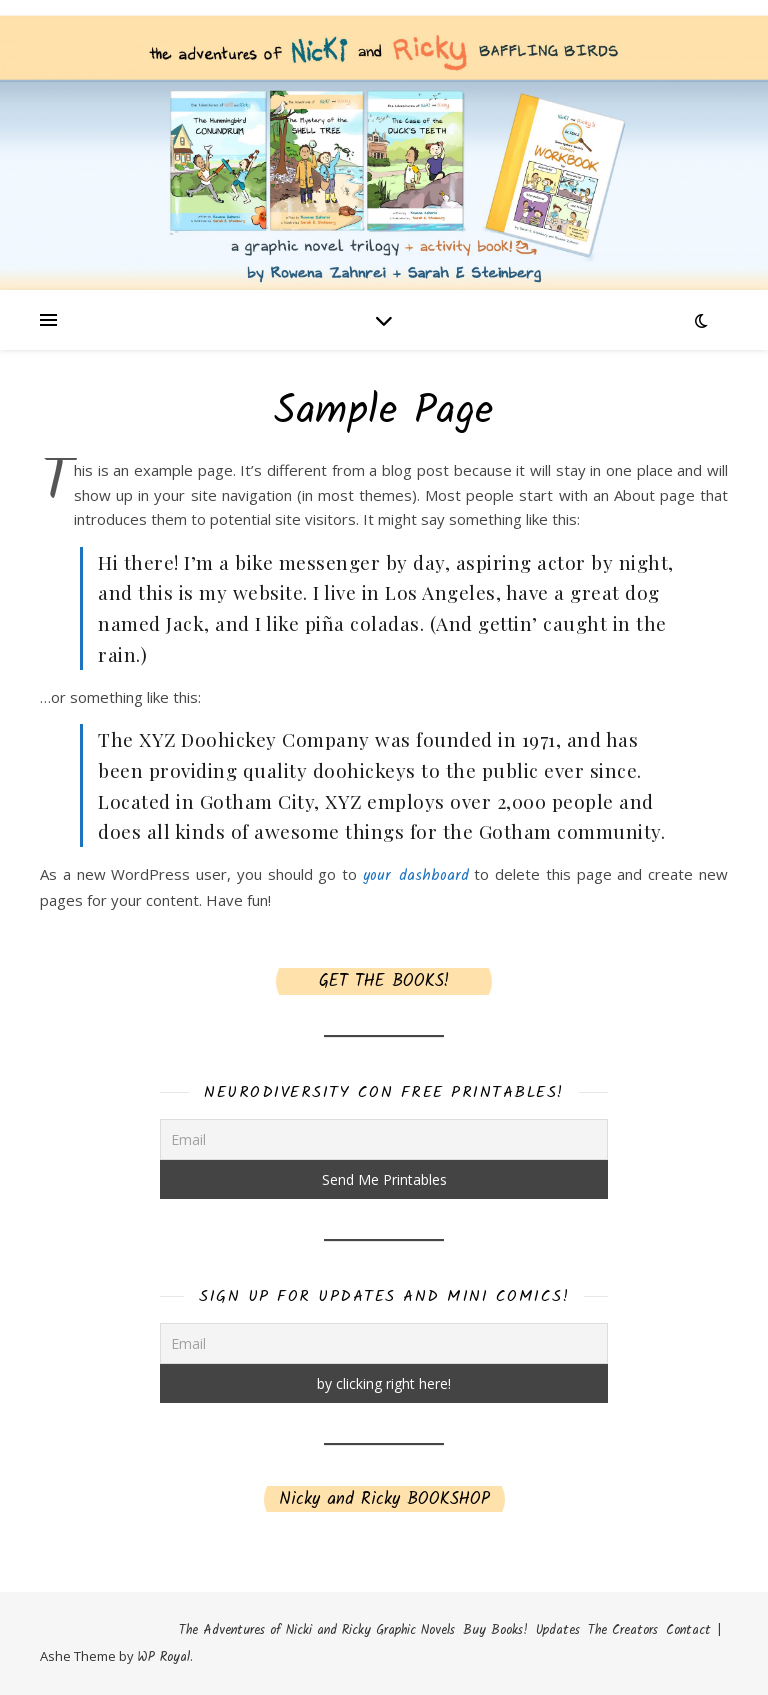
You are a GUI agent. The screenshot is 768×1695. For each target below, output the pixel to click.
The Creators (623, 1630)
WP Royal (163, 1657)
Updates (558, 1630)
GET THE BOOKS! (384, 981)
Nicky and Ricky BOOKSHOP (384, 1499)
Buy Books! (495, 1630)
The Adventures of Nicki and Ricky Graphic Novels (317, 1630)
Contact (688, 1630)
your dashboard (416, 876)
